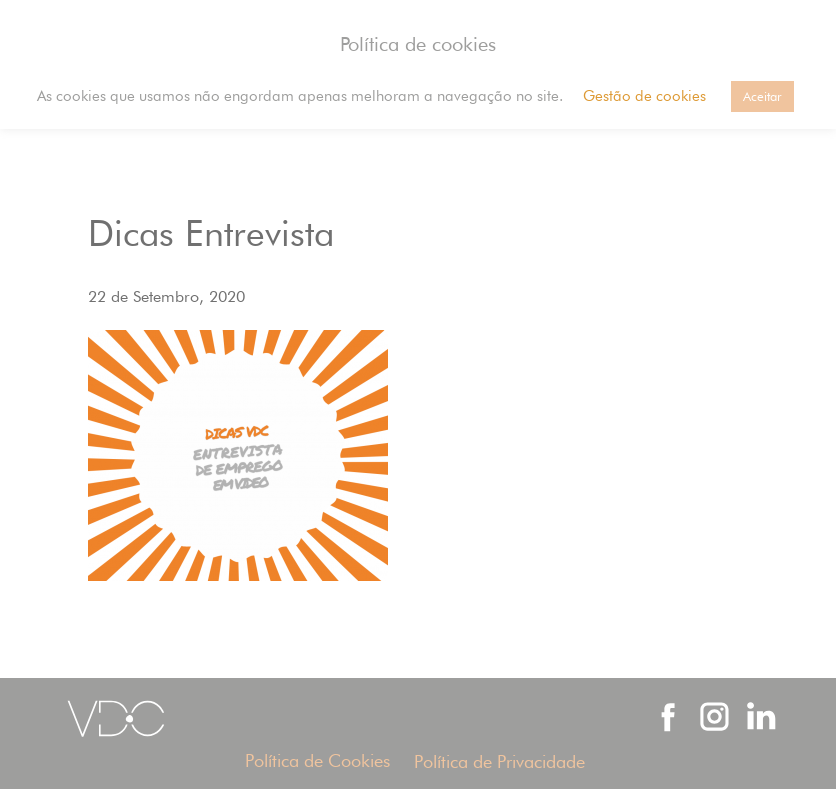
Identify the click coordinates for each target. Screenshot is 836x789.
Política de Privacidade (499, 761)
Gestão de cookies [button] (644, 96)
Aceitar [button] (762, 96)
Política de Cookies (317, 760)
